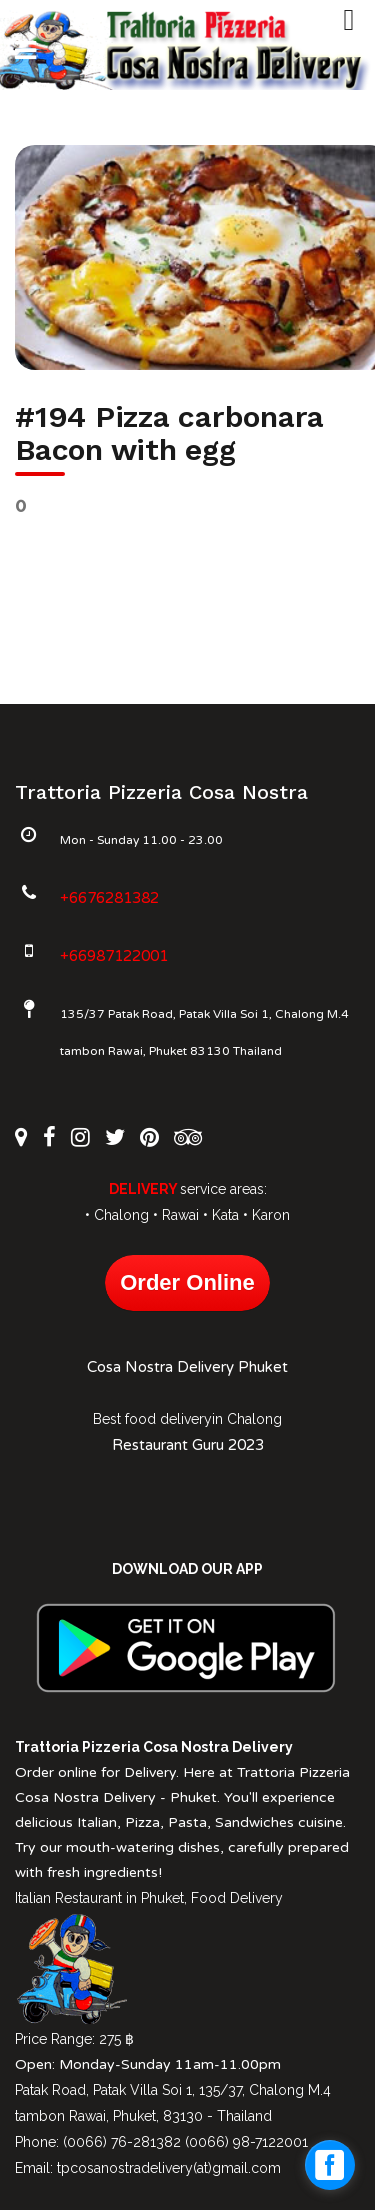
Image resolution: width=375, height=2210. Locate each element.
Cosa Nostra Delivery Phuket (187, 1367)
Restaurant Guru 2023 (188, 1445)
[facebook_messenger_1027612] (330, 2165)
